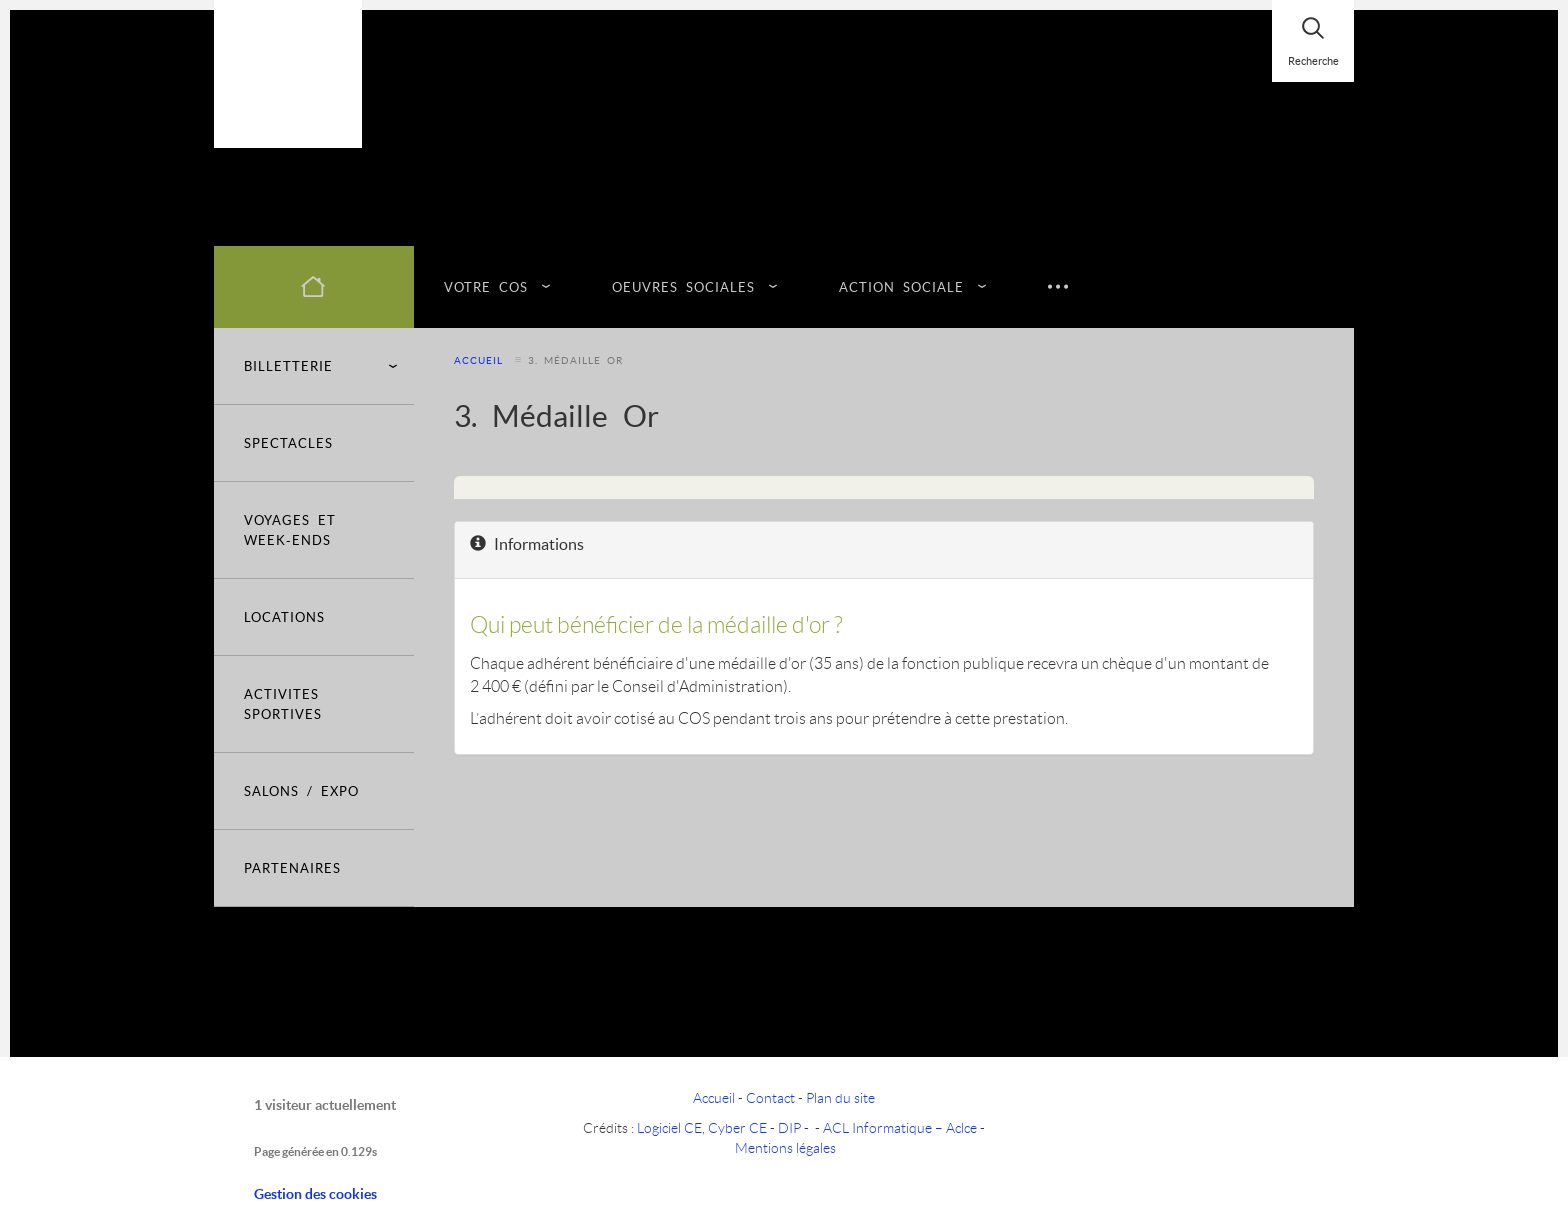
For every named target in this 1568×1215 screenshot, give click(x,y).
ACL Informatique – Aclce (900, 1127)
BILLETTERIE (321, 366)
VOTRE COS (490, 286)
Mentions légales (785, 1147)
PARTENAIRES (292, 867)
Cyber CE (737, 1127)
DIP (789, 1127)
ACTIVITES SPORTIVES (283, 703)
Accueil (478, 360)
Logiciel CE (669, 1127)
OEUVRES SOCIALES (687, 286)
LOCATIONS (284, 616)
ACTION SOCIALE (905, 286)
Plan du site (840, 1097)
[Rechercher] (1313, 41)
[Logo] (288, 74)
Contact (770, 1097)
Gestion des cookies (315, 1193)
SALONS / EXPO (301, 790)
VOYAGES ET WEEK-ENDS (290, 529)
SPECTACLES (288, 442)
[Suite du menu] (1058, 287)
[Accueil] (314, 287)
